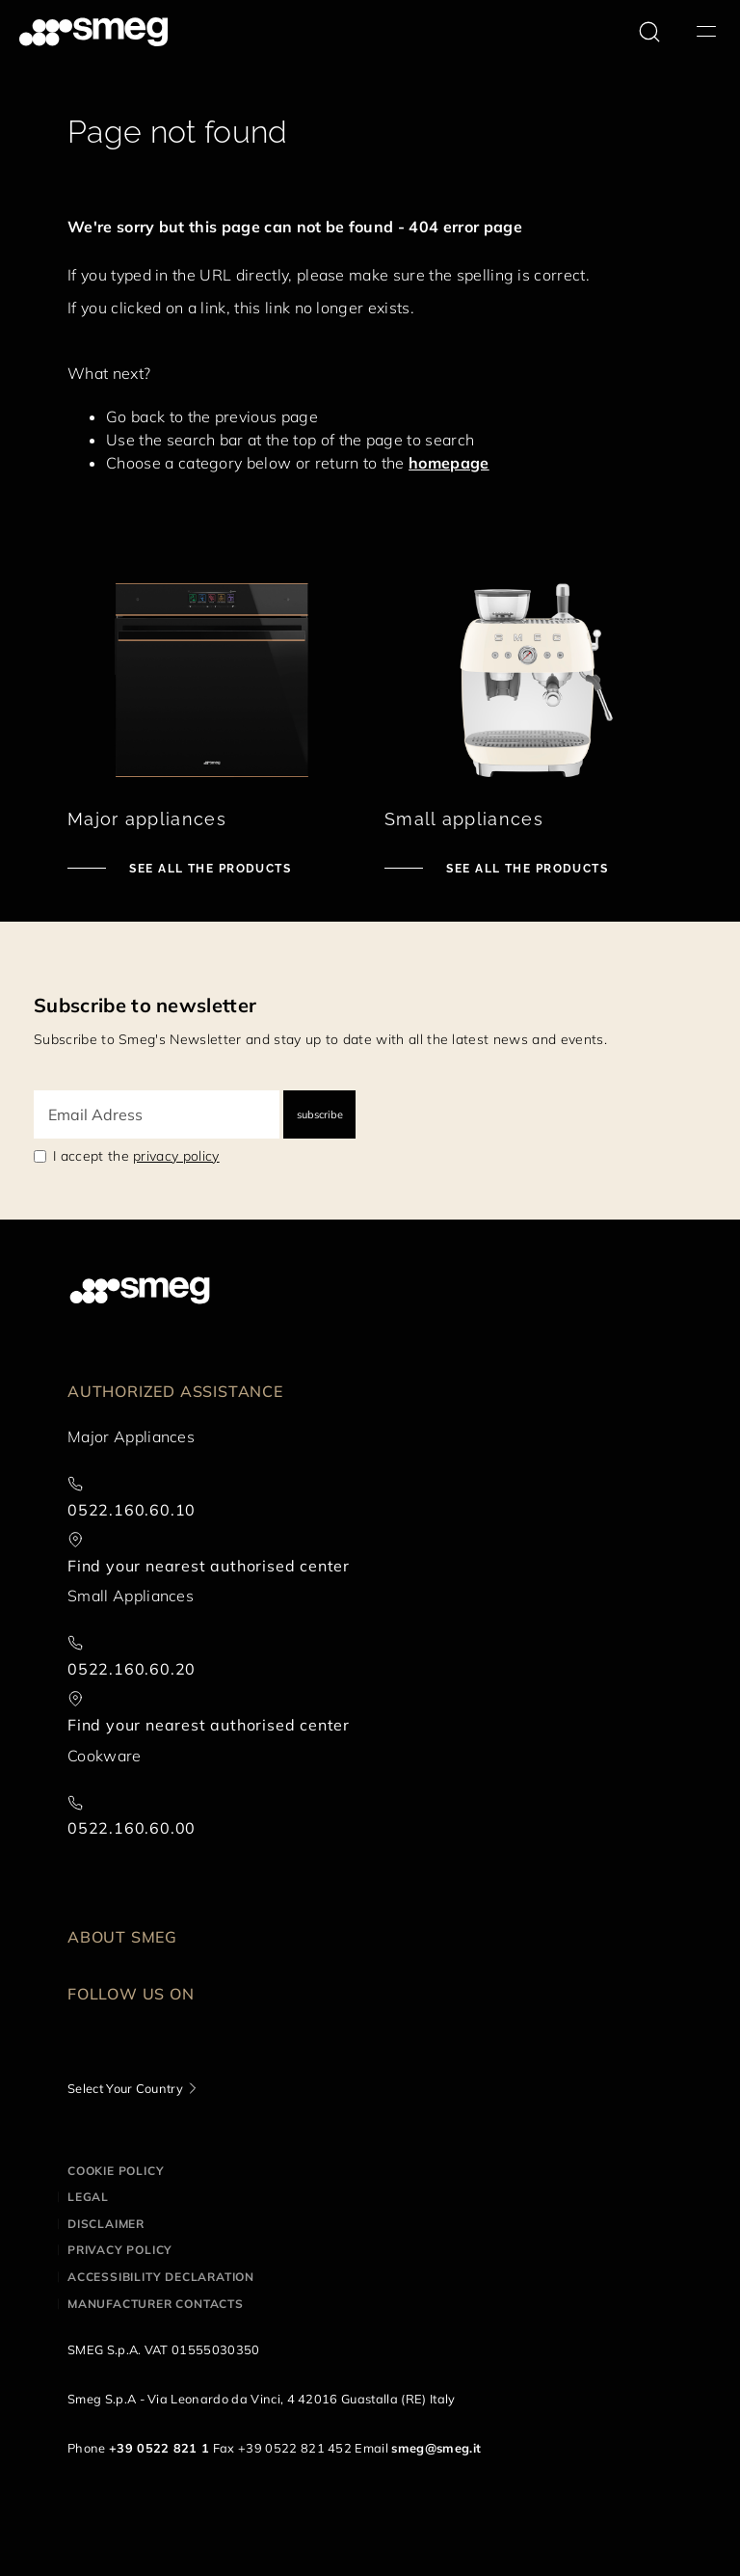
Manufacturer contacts (155, 2303)
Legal (88, 2196)
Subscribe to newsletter (145, 1005)
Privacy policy (119, 2249)
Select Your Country (125, 2088)
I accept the (136, 1156)
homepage (449, 462)
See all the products (208, 868)
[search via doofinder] (649, 31)
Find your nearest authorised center (208, 1565)
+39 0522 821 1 (159, 2447)
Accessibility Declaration (160, 2276)
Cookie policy (115, 2170)
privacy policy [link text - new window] (176, 1156)
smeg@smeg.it (436, 2447)
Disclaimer (106, 2223)
